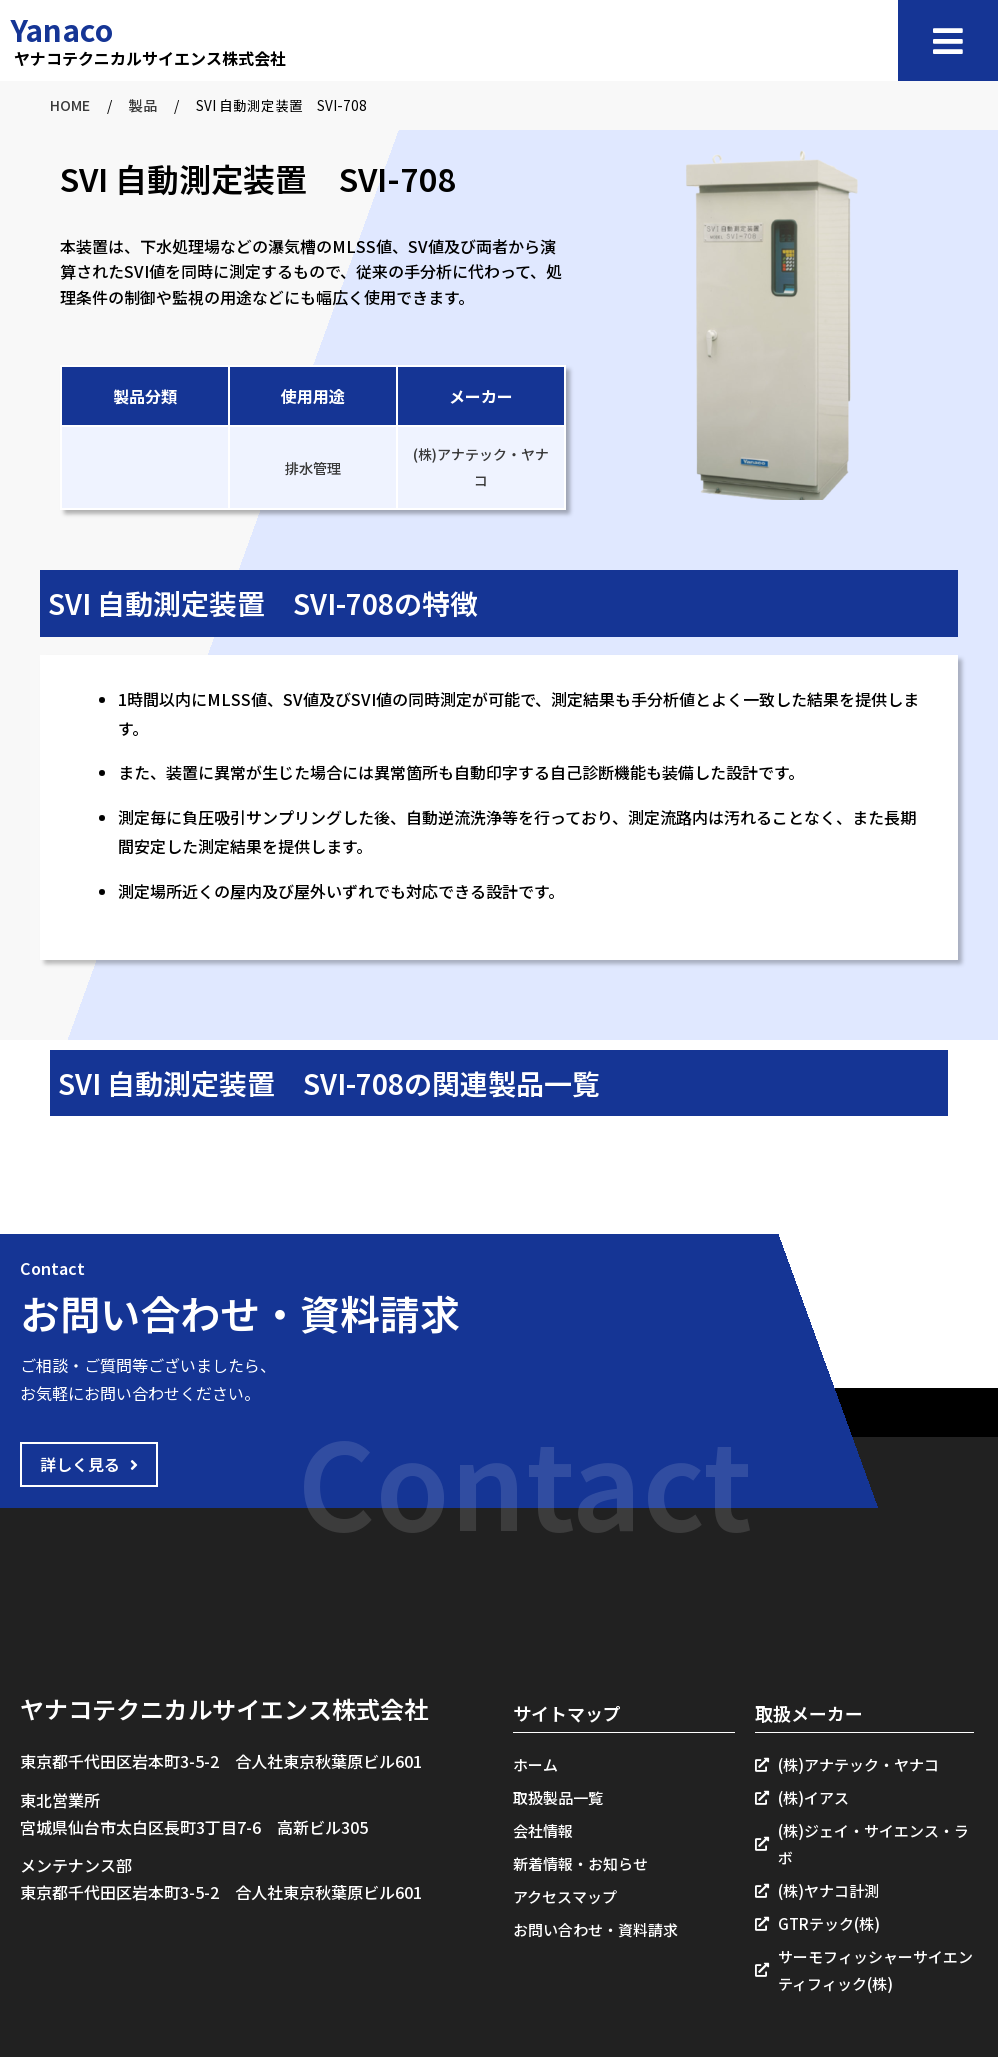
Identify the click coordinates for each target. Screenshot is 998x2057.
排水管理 (313, 468)
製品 (143, 105)
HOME (70, 105)
